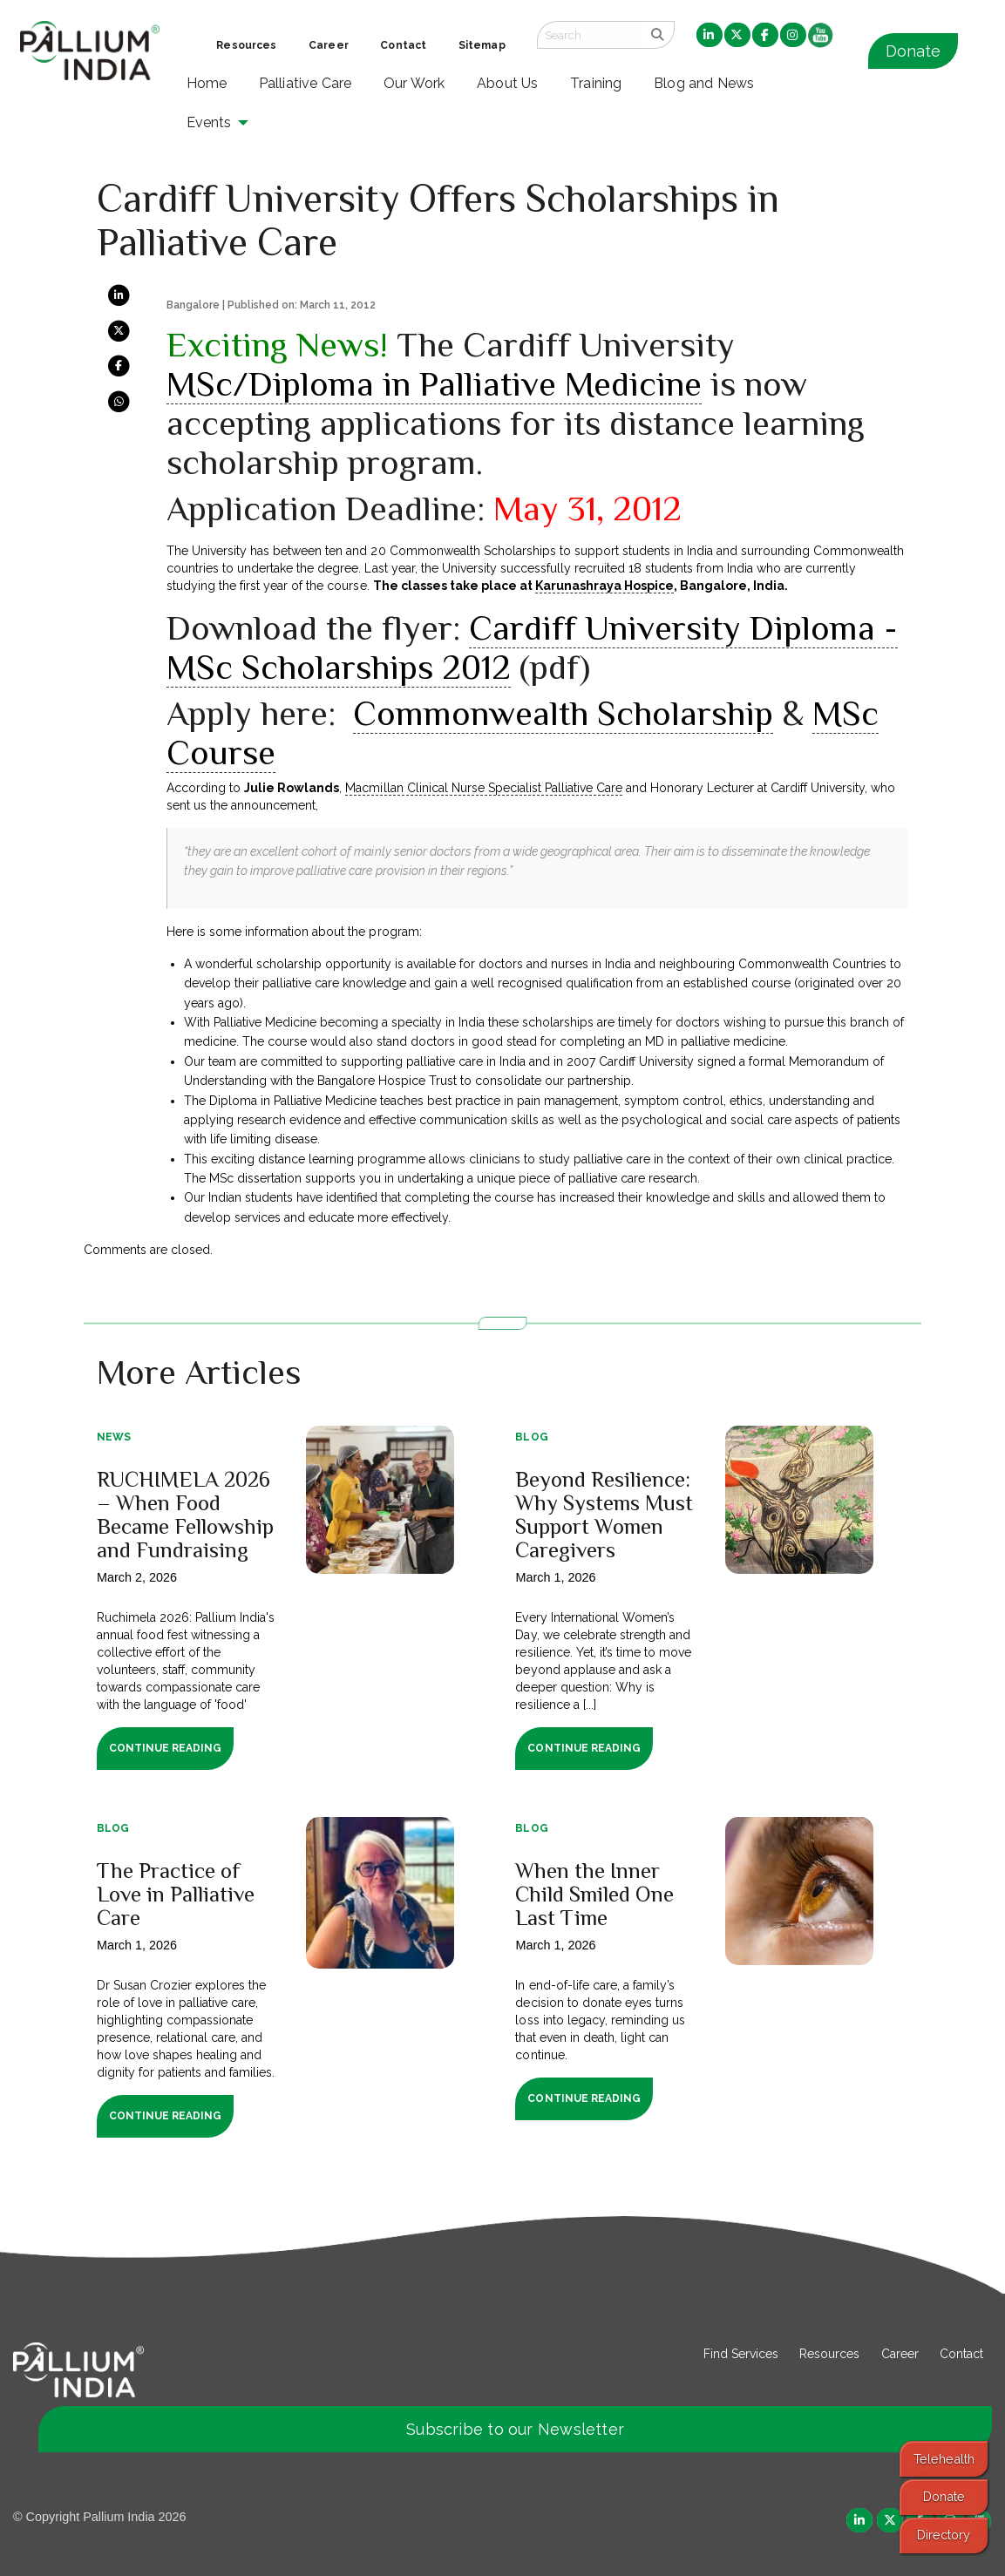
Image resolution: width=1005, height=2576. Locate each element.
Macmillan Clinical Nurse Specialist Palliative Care (483, 788)
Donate (913, 51)
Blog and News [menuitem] (704, 83)
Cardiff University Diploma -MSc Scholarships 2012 (532, 647)
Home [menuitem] (207, 83)
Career (900, 2354)
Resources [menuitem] (246, 45)
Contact (961, 2354)
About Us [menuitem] (508, 83)
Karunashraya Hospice (604, 586)
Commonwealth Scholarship (563, 713)
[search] (658, 35)
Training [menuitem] (596, 83)
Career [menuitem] (329, 45)
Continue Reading (165, 1748)
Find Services (740, 2354)
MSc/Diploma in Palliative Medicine (434, 383)
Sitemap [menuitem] (482, 45)
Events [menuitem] (209, 122)
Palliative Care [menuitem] (305, 83)
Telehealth (943, 2458)
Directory (943, 2534)
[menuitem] (709, 36)
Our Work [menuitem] (414, 83)
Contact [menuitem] (403, 45)
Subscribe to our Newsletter (515, 2429)
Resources (829, 2354)
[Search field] (589, 35)
